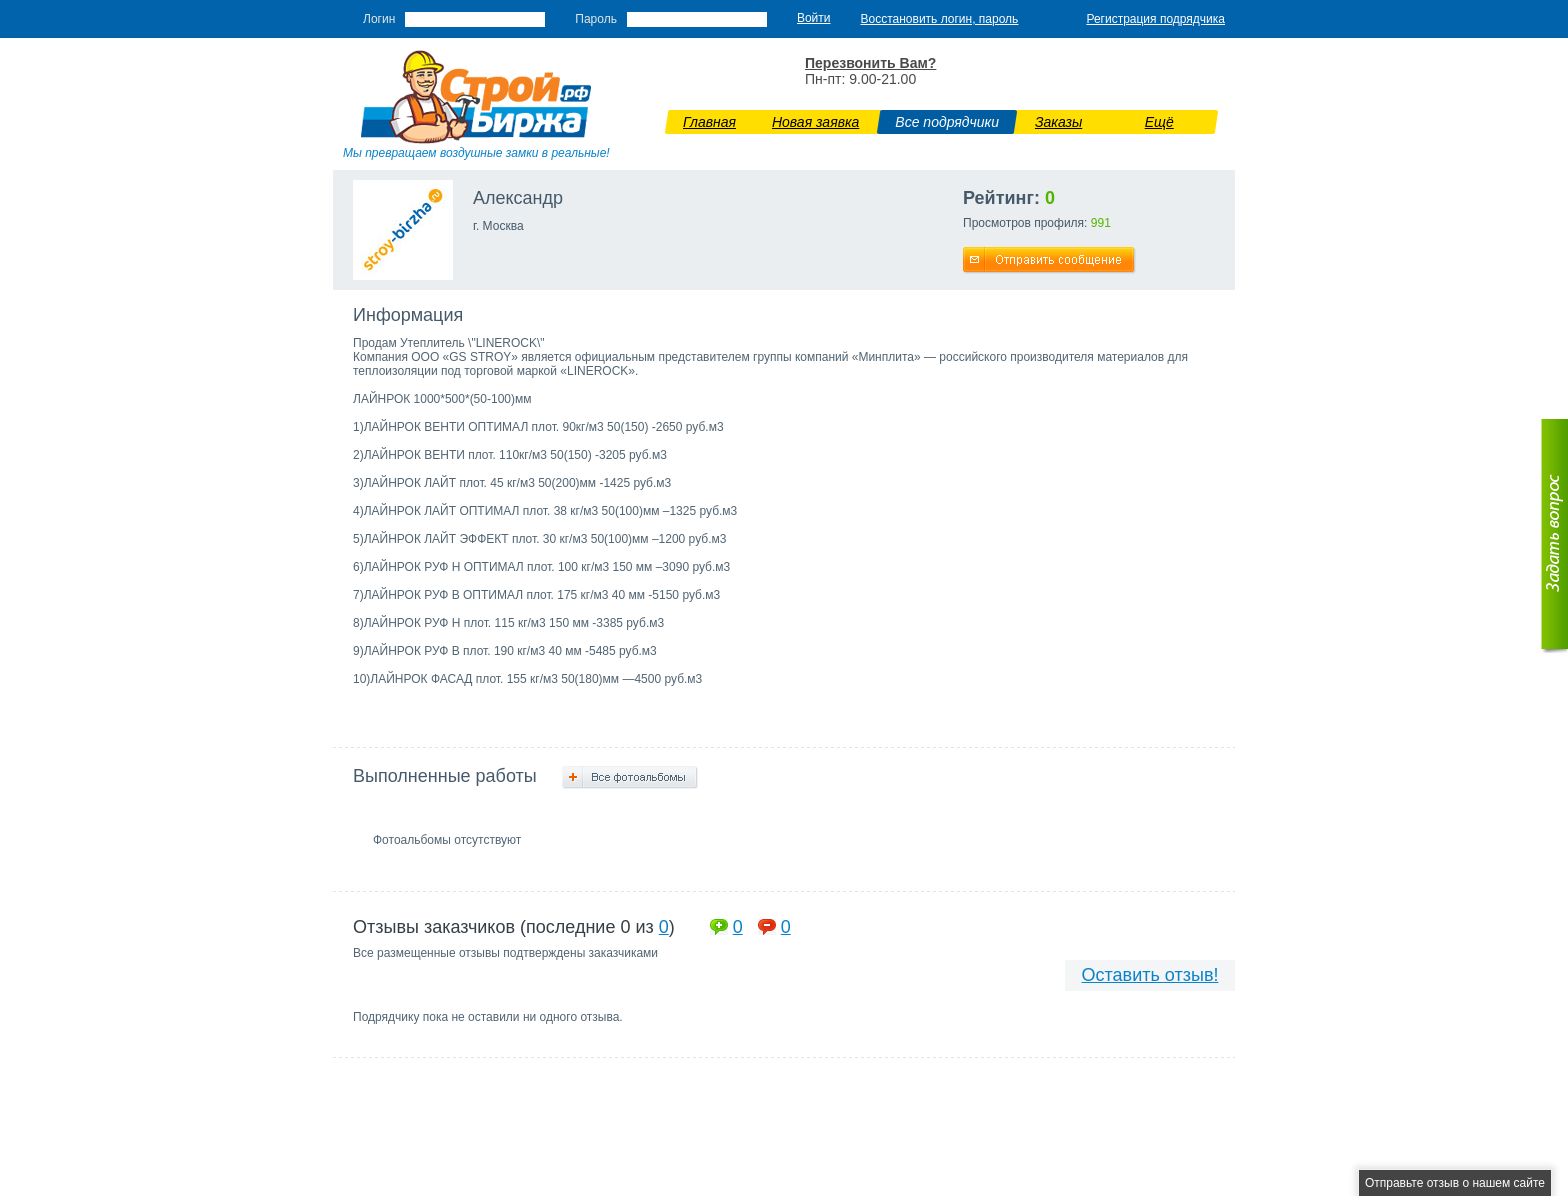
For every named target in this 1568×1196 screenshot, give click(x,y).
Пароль (596, 19)
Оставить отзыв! (1150, 975)
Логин (379, 19)
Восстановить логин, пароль (940, 19)
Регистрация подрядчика (1155, 19)
